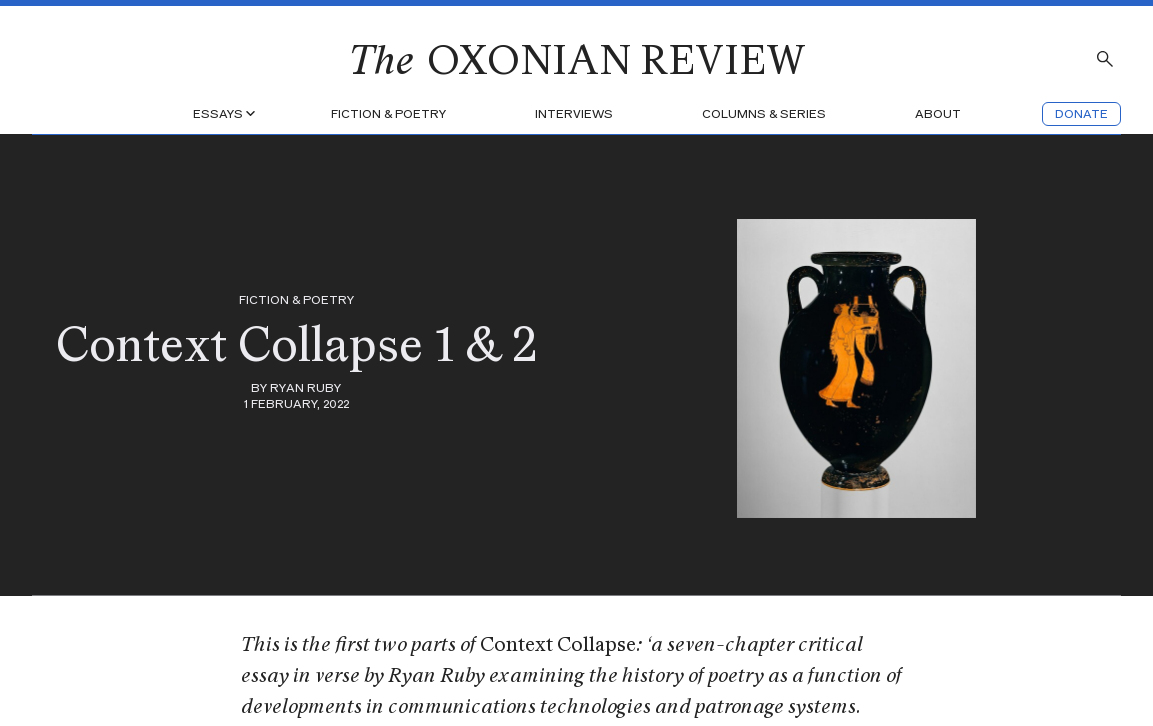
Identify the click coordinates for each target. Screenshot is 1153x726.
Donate (1081, 114)
